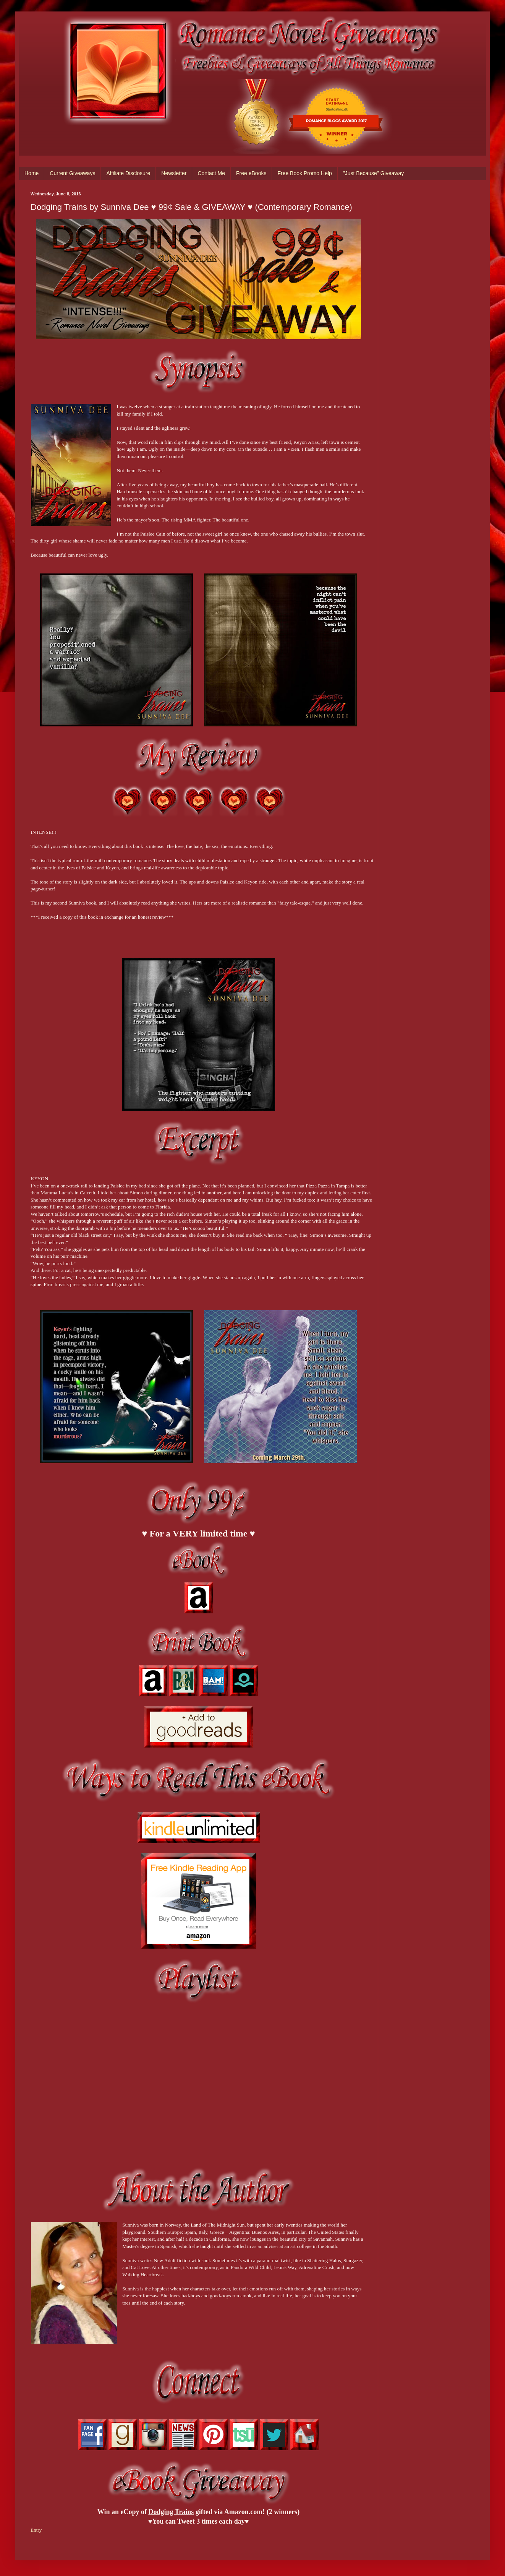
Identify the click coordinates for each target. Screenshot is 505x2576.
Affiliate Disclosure (128, 173)
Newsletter (173, 173)
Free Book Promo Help (304, 173)
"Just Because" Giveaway (373, 173)
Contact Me (211, 173)
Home (31, 173)
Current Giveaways (72, 173)
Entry (36, 2530)
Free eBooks (251, 173)
